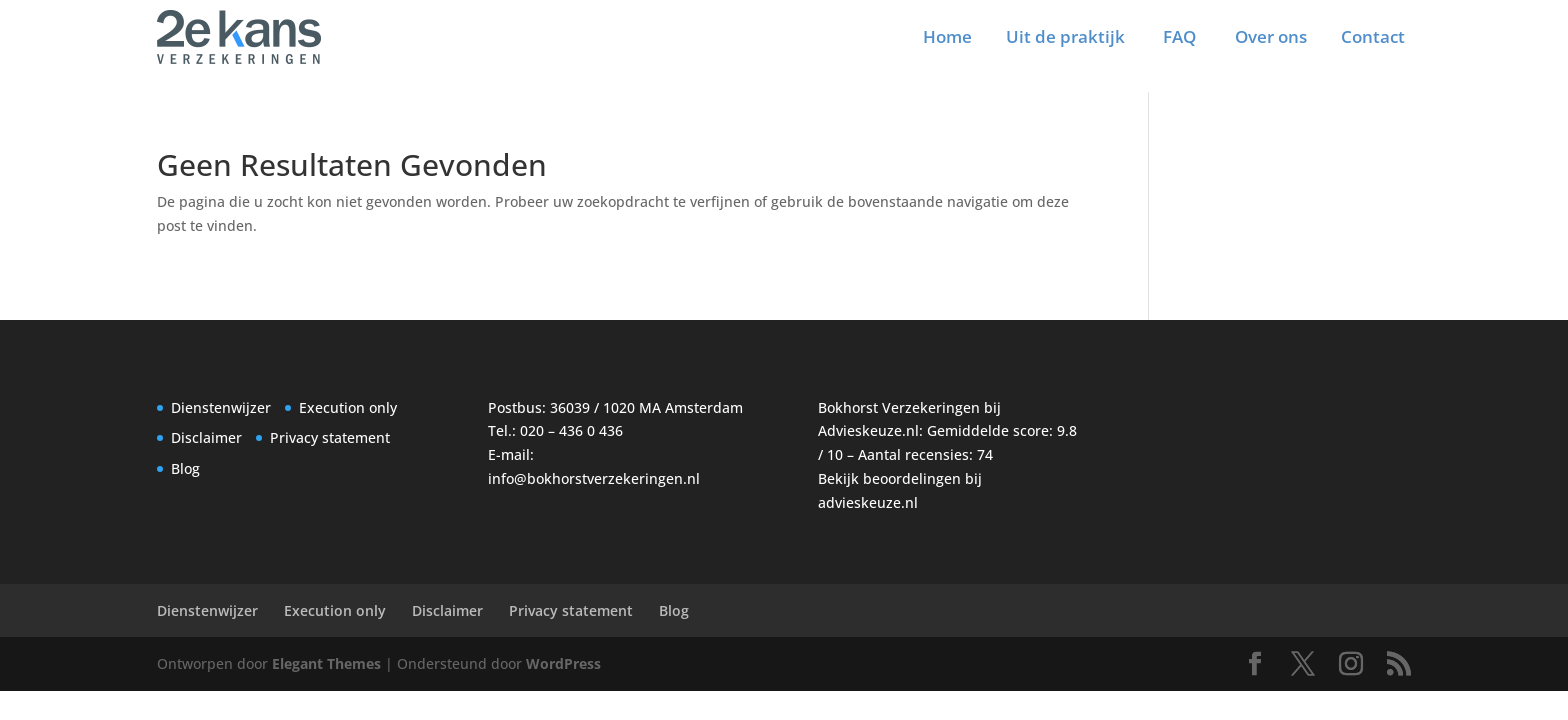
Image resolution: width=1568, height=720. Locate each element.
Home (947, 36)
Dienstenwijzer (221, 407)
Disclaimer (206, 437)
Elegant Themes (326, 663)
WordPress (563, 663)
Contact (1373, 36)
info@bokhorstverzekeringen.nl (594, 478)
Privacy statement (330, 437)
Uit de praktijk (1065, 36)
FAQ (1179, 36)
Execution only (348, 407)
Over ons (1271, 36)
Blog (185, 468)
